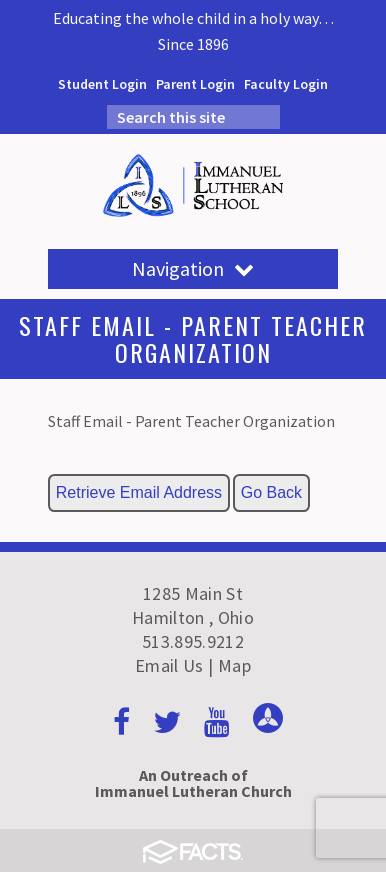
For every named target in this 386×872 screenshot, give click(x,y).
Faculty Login (286, 84)
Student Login (102, 84)
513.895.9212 (193, 641)
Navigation (193, 268)
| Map (229, 665)
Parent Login (195, 84)
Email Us (169, 665)
